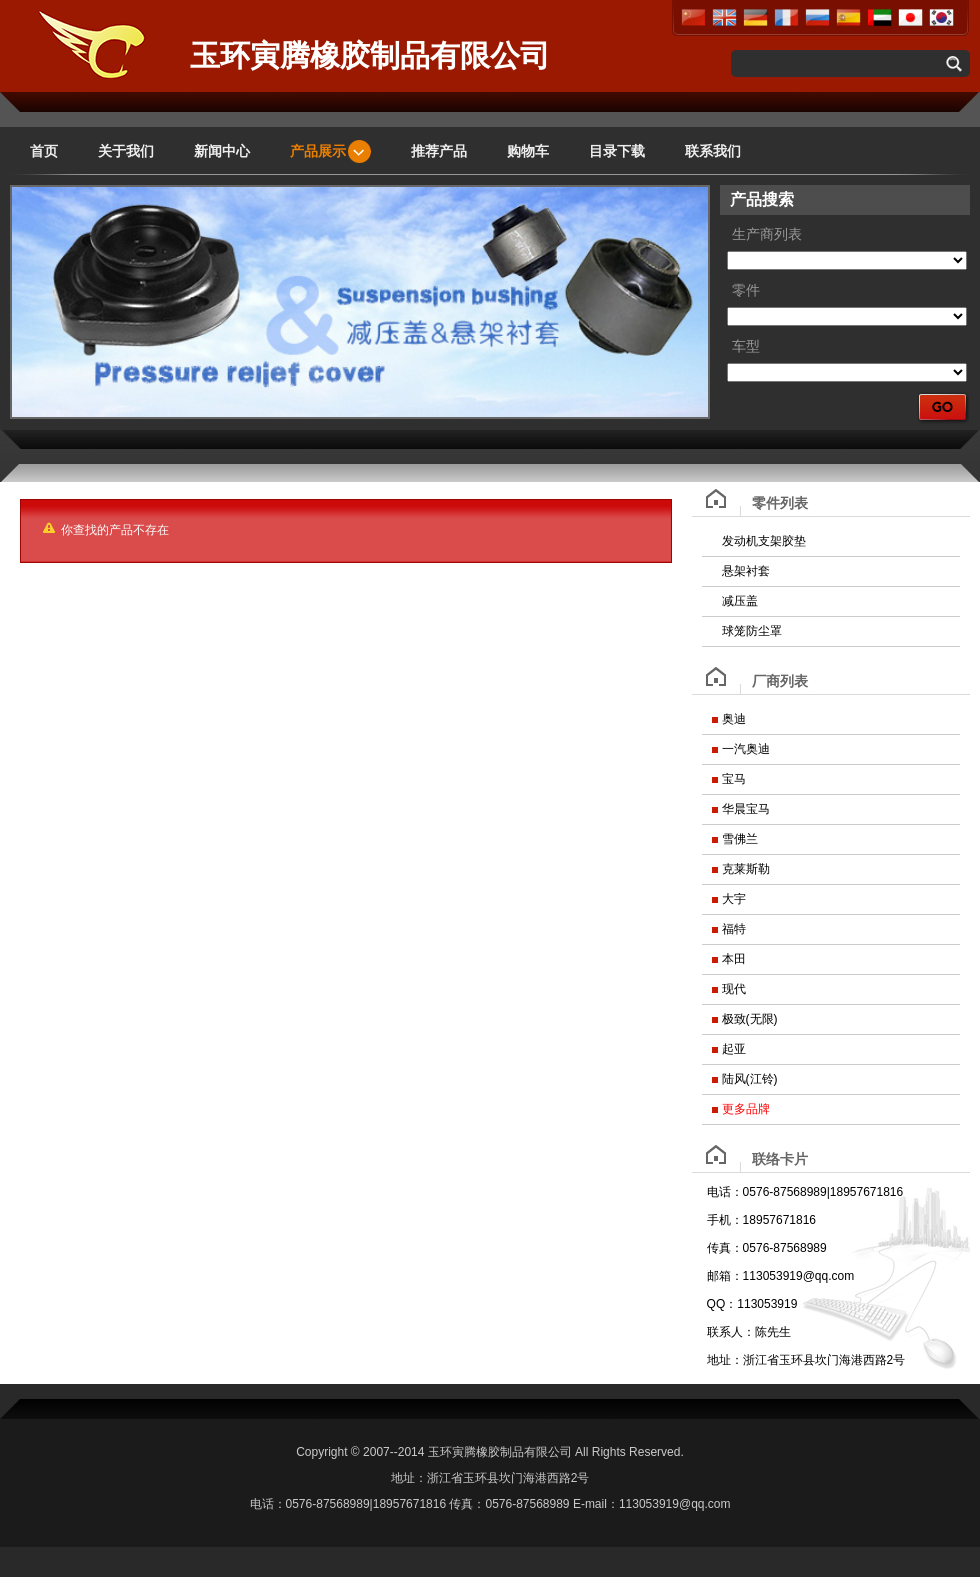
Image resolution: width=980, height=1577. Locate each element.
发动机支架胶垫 (764, 541)
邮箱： (725, 1276)
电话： (725, 1192)
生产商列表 (767, 234)
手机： (725, 1220)
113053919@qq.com (799, 1276)
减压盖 (740, 601)
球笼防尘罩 (752, 631)
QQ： (722, 1304)
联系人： (731, 1332)
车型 (746, 346)
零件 (746, 290)
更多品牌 (746, 1109)
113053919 (767, 1304)
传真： (725, 1248)
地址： (725, 1360)
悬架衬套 (746, 571)
